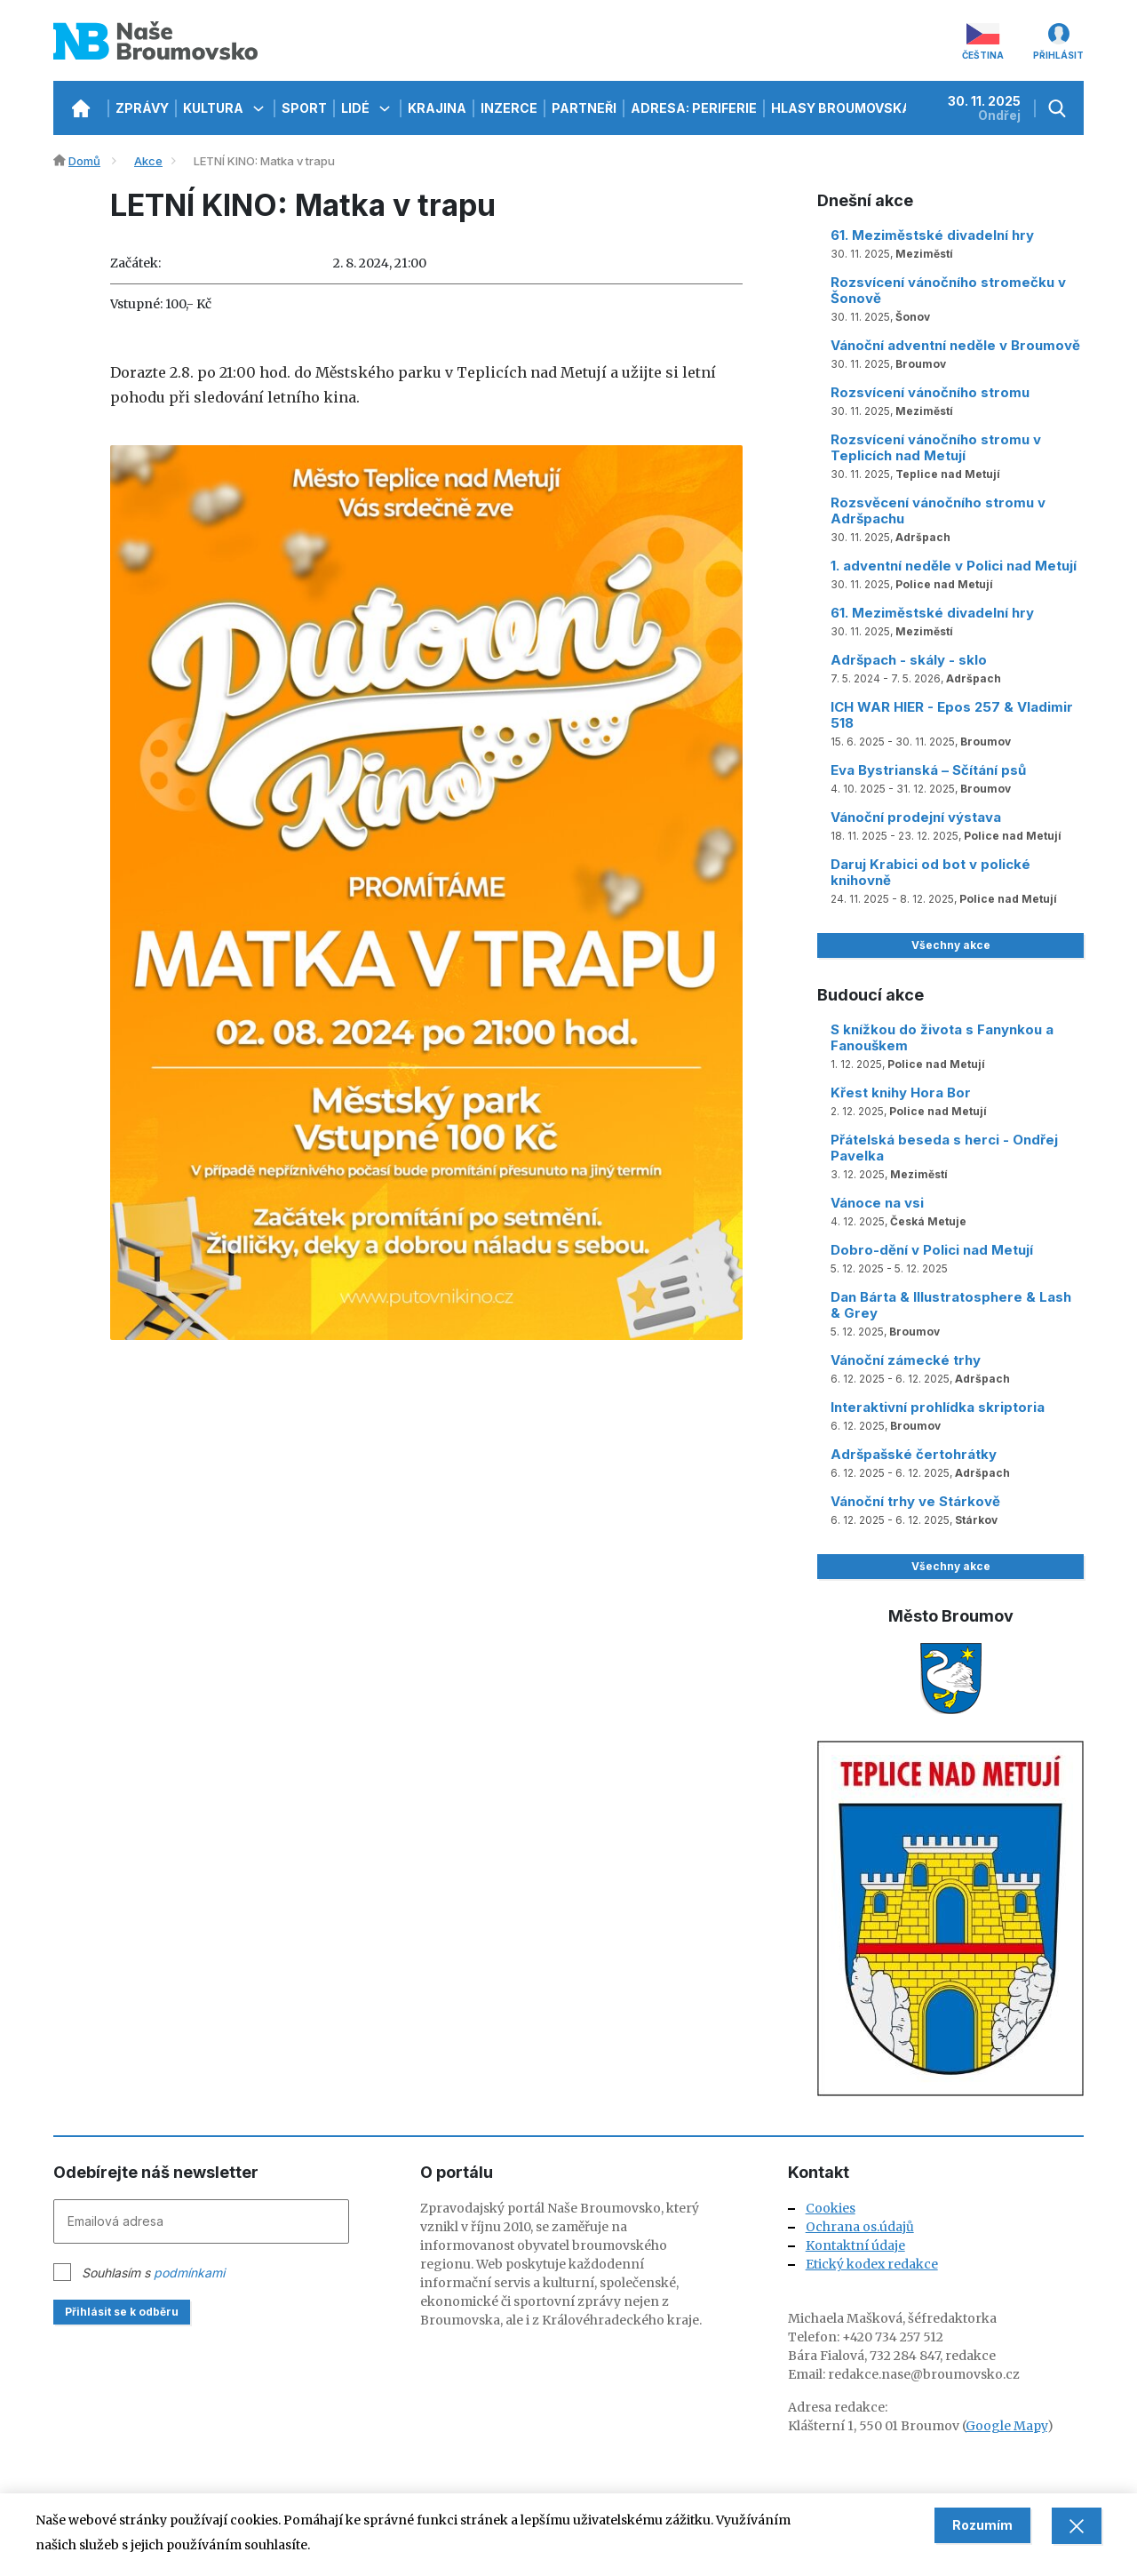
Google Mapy (1006, 2426)
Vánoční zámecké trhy (906, 1360)
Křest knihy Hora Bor (901, 1092)
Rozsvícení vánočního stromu (930, 392)
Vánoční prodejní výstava (916, 817)
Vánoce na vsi (877, 1202)
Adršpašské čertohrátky (914, 1454)
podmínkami (189, 2272)
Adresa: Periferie (694, 108)
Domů (84, 161)
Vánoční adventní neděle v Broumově (955, 345)
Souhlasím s (153, 2272)
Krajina (437, 108)
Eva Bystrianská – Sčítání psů (928, 770)
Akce (148, 161)
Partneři (584, 108)
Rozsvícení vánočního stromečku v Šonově (948, 290)
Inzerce (509, 108)
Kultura (225, 108)
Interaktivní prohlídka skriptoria (938, 1407)
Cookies (830, 2208)
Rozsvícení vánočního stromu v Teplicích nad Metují (936, 447)
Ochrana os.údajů (860, 2227)
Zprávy (142, 108)
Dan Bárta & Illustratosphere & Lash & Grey (951, 1304)
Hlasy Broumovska (853, 108)
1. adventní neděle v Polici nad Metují (954, 565)
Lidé (367, 108)
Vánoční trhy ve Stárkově (915, 1501)
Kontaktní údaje (855, 2245)
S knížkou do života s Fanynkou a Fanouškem (942, 1037)
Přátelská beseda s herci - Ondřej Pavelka (944, 1147)
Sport (304, 108)
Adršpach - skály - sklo (909, 659)
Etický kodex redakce (872, 2264)
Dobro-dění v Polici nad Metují (932, 1249)
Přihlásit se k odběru (122, 2311)
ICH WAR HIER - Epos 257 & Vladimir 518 (952, 714)
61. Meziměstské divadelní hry (932, 235)
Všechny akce (950, 945)
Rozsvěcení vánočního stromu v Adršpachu (938, 510)
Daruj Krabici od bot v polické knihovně (930, 872)
